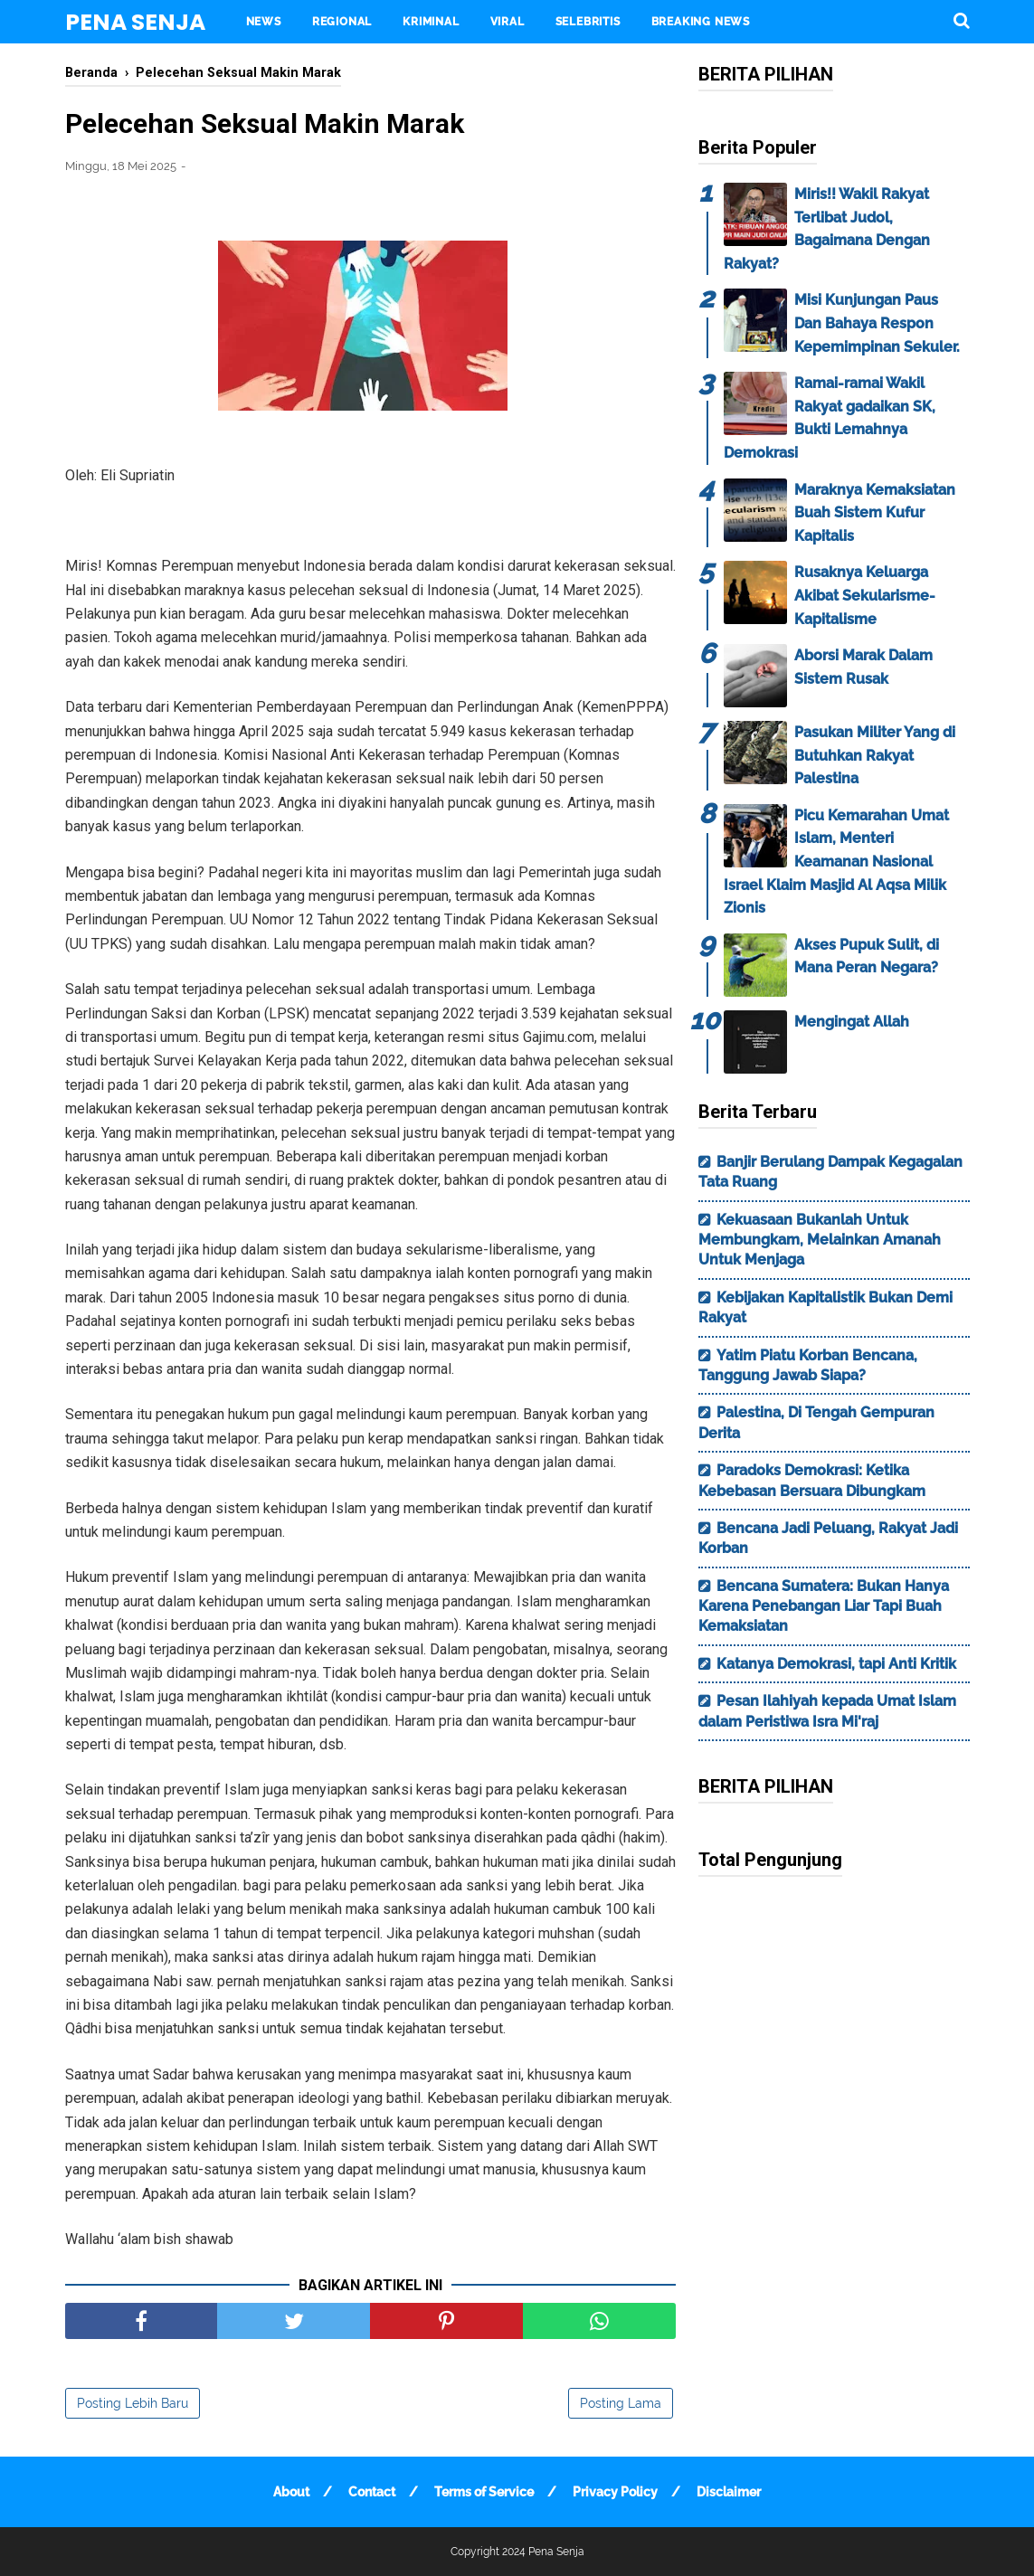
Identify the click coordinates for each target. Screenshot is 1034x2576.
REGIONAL (342, 21)
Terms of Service (484, 2492)
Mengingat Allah (851, 1021)
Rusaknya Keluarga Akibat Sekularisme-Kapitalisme (864, 595)
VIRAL (507, 21)
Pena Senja (135, 22)
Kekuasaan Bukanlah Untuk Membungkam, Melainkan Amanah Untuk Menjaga (819, 1240)
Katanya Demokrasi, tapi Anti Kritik (836, 1663)
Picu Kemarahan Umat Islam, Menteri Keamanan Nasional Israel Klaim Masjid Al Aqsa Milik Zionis (836, 861)
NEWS (263, 21)
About (291, 2492)
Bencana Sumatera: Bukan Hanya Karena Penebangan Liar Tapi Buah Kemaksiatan (823, 1606)
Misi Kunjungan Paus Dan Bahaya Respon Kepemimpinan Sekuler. (877, 323)
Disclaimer (729, 2492)
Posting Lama (620, 2403)
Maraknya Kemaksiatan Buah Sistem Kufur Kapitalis (874, 513)
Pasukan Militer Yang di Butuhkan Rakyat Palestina (874, 755)
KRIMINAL (431, 21)
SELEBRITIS (588, 21)
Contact (371, 2492)
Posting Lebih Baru (132, 2403)
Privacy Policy (615, 2492)
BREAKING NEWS (700, 21)
